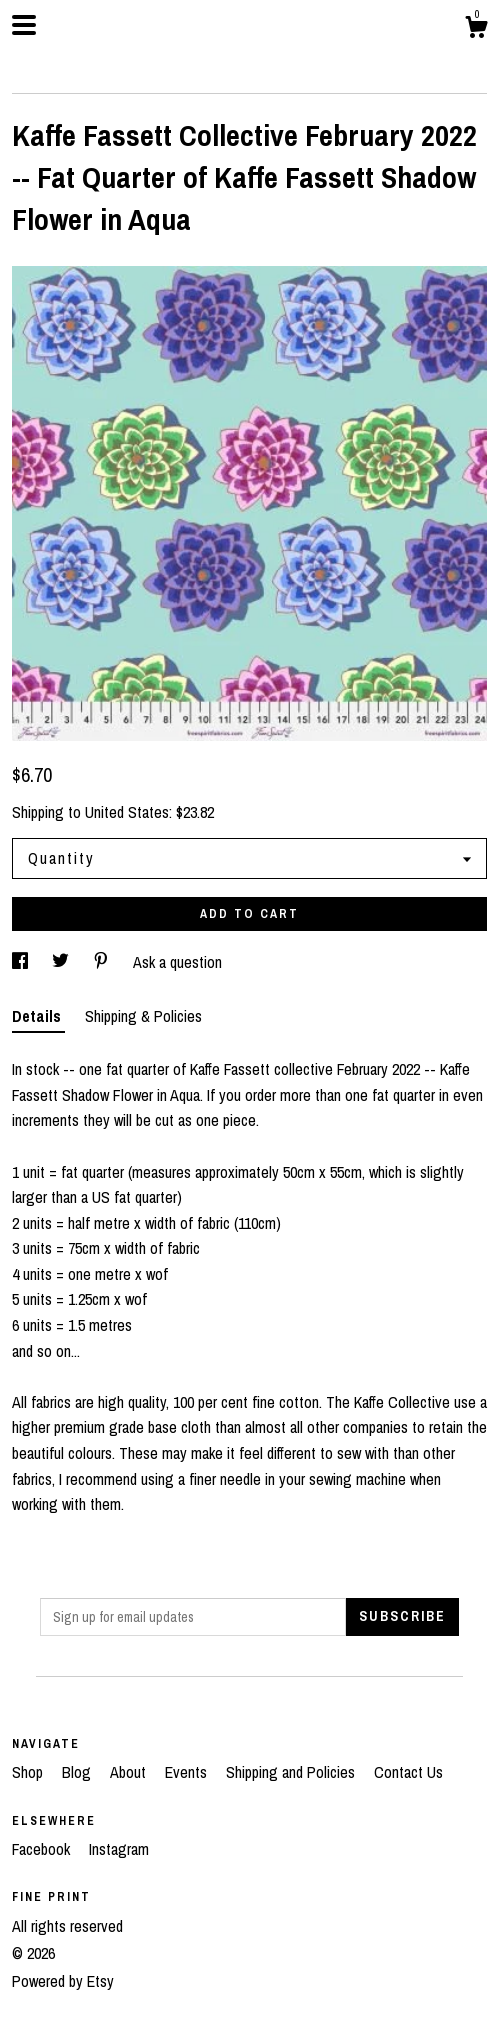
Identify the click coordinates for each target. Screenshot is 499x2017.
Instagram (119, 1849)
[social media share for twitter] (62, 962)
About (130, 1772)
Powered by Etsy (63, 1981)
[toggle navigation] (24, 25)
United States (127, 812)
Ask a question (177, 962)
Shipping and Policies (292, 1772)
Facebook (43, 1849)
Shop (29, 1772)
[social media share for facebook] (22, 962)
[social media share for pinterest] (103, 962)
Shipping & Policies (143, 1016)
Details (38, 1016)
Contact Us (408, 1772)
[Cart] (476, 30)
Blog (78, 1772)
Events (188, 1772)
